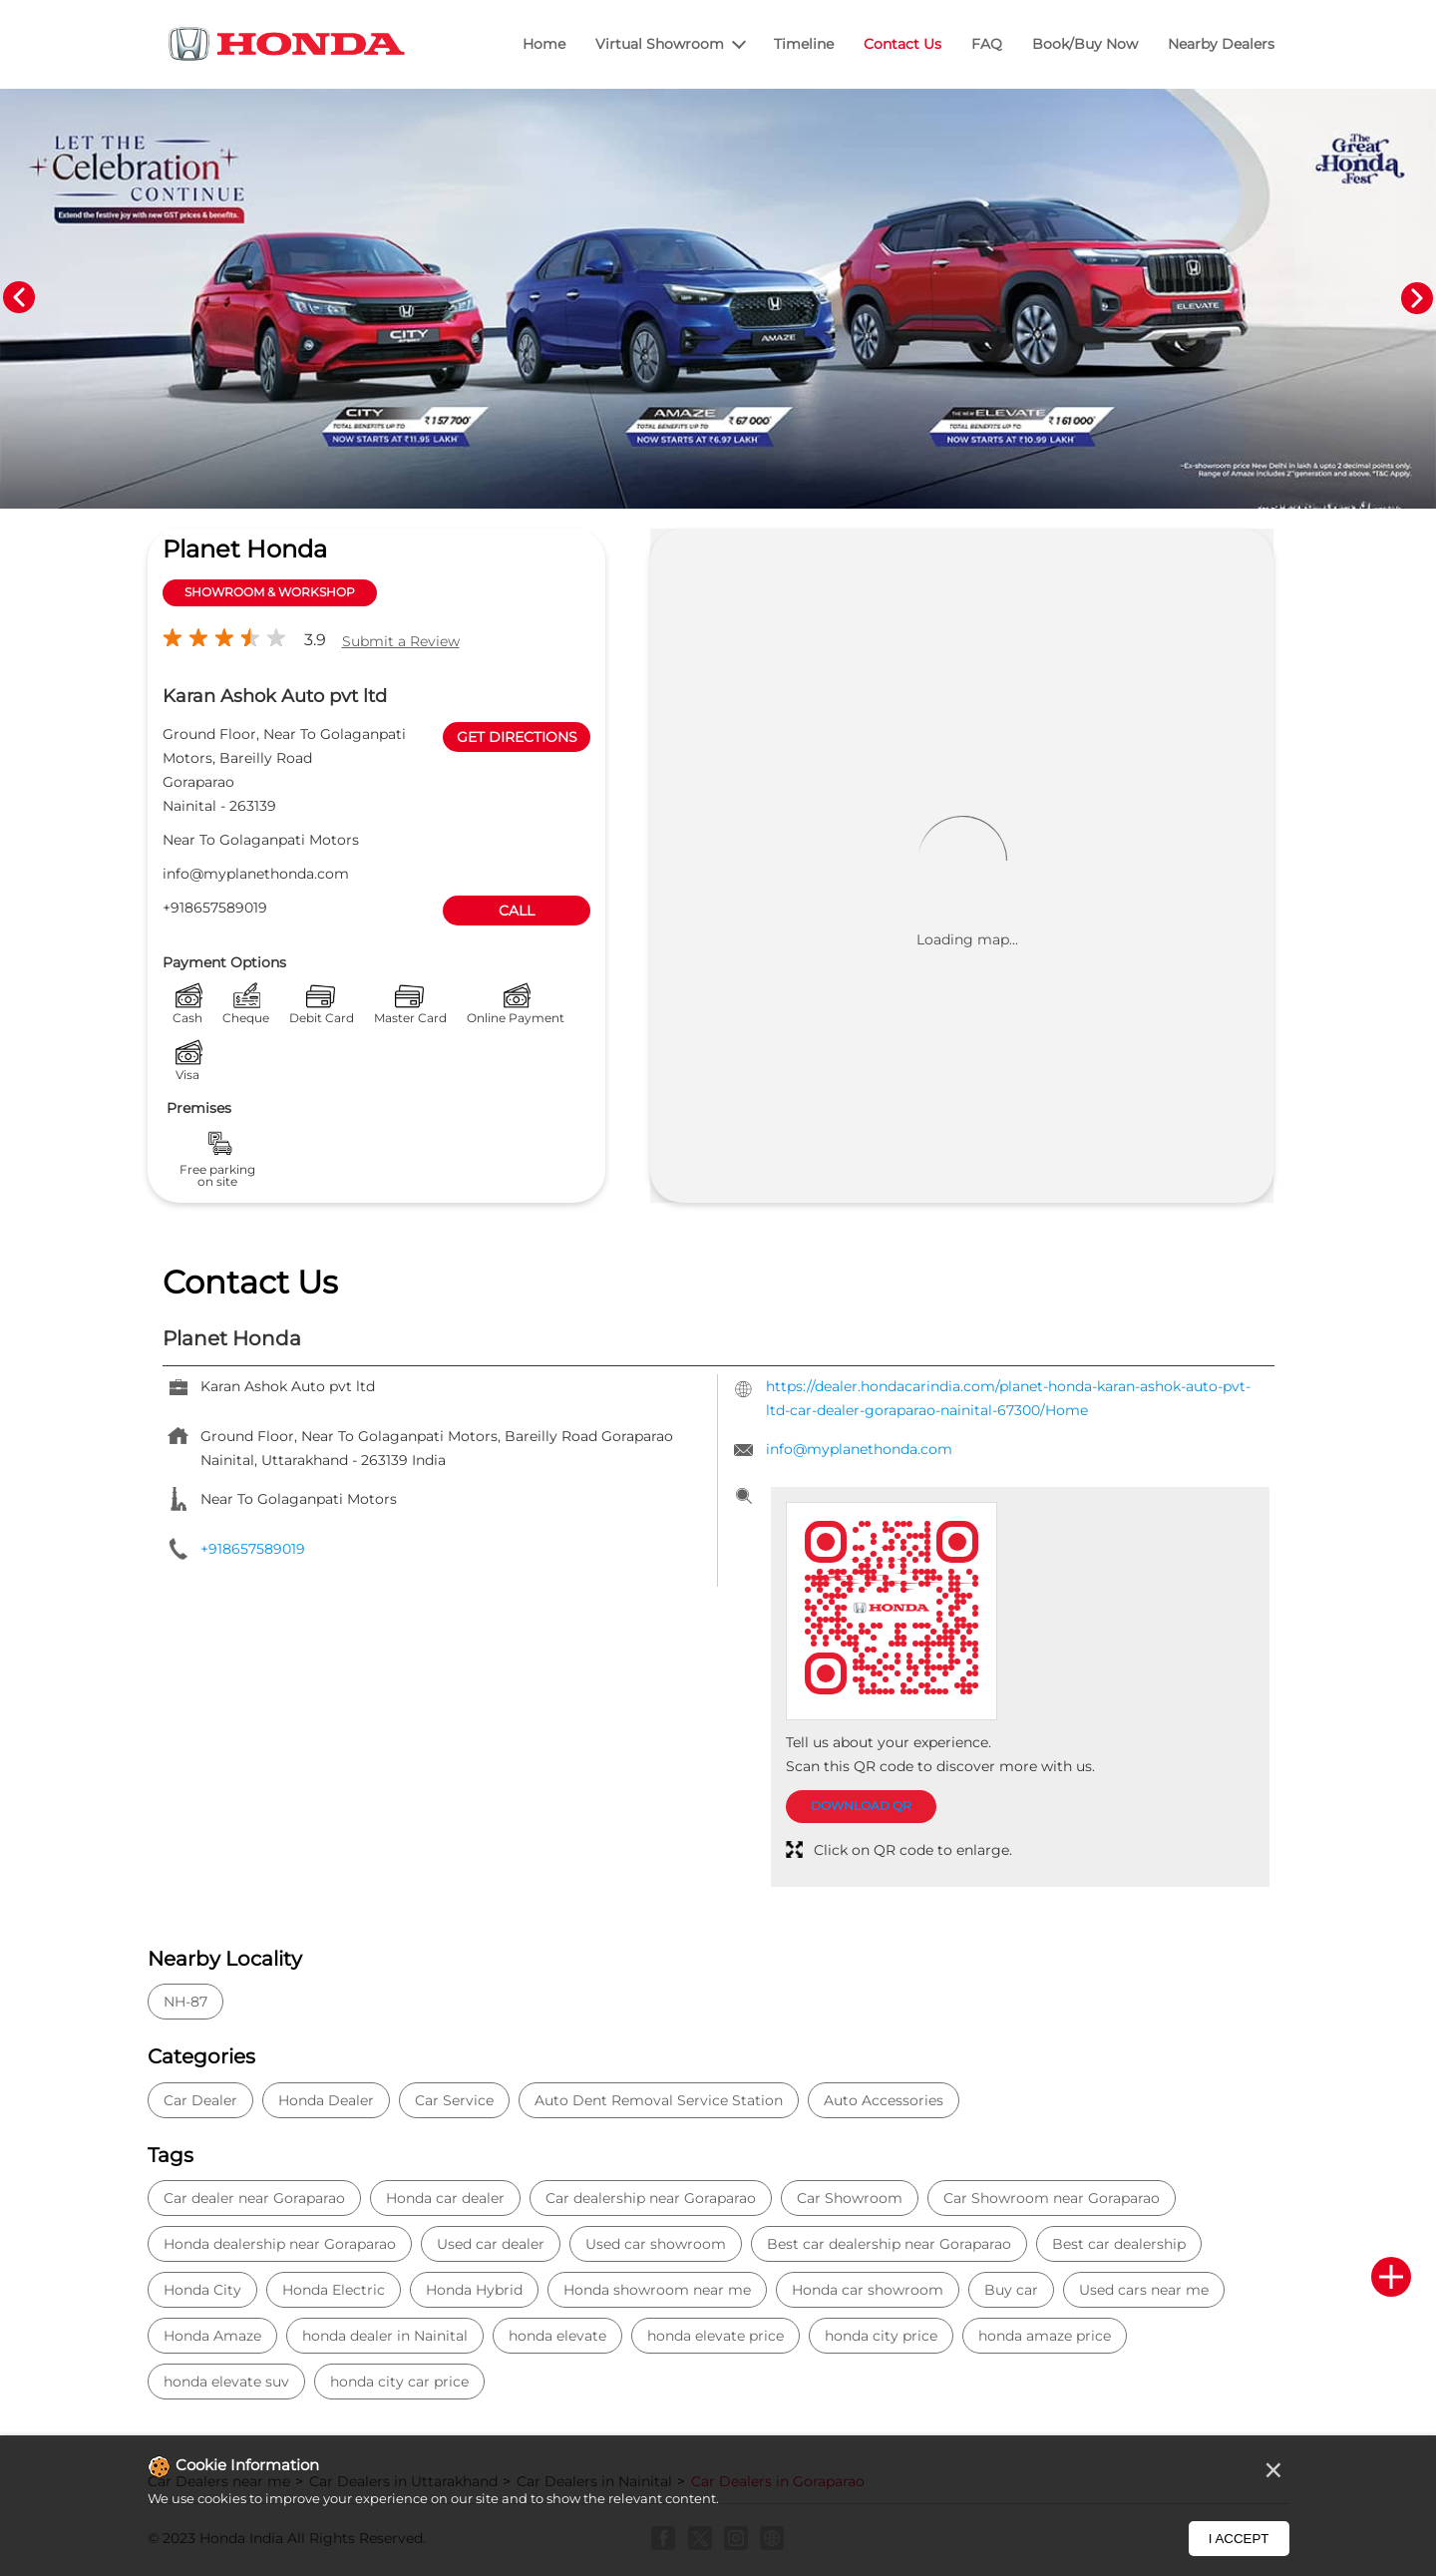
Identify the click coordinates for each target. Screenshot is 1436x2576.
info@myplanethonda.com (256, 874)
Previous (19, 298)
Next (1417, 298)
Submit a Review (401, 641)
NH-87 (185, 2002)
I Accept (1239, 2538)
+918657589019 (215, 908)
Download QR (861, 1805)
